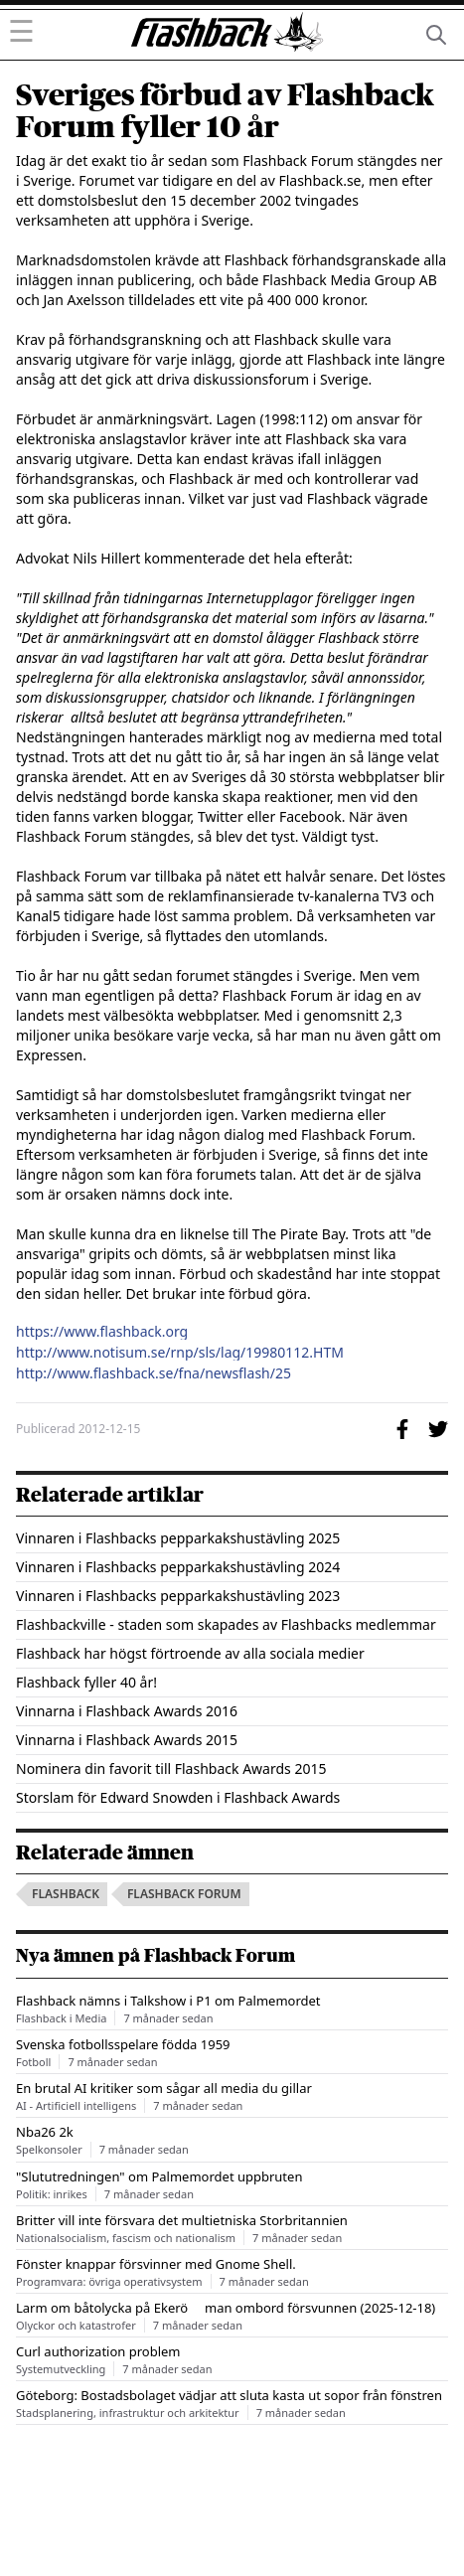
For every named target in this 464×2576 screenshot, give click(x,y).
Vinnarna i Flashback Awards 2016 (126, 1710)
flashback (65, 1893)
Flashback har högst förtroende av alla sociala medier (190, 1653)
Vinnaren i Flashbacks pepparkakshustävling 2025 (178, 1538)
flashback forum (184, 1893)
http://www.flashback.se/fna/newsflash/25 (153, 1373)
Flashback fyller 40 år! (86, 1682)
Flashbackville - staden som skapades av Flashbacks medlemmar (226, 1624)
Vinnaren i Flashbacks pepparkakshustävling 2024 (178, 1566)
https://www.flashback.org (102, 1332)
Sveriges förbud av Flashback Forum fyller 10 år (225, 111)
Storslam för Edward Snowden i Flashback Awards (178, 1797)
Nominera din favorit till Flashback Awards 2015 (171, 1768)
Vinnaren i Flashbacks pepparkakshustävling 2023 (178, 1595)
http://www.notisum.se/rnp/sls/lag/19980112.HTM (180, 1353)
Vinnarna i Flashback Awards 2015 (126, 1739)
